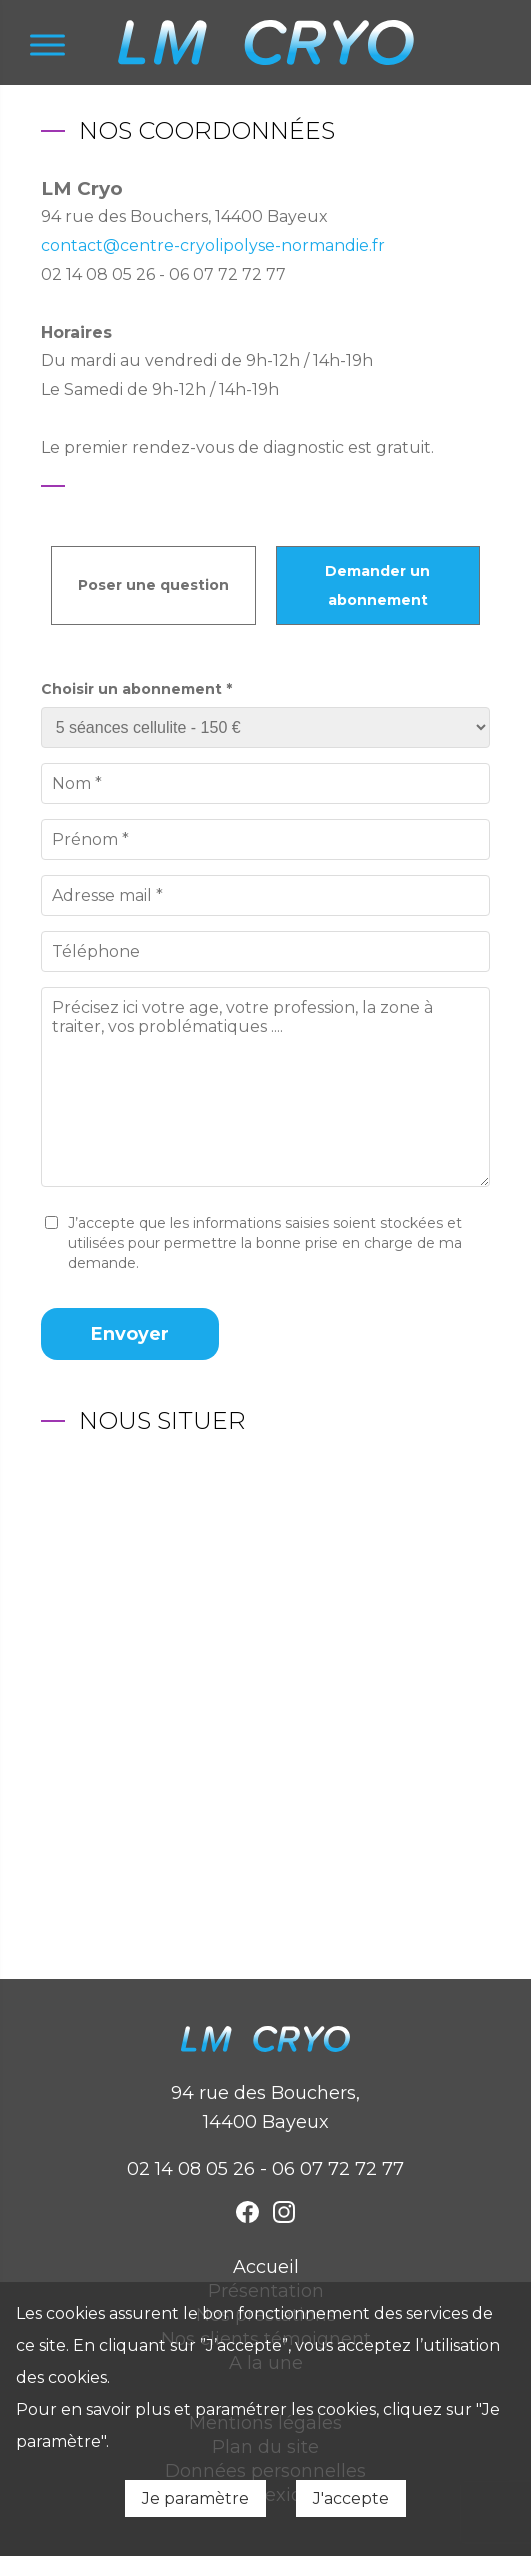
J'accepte (351, 2498)
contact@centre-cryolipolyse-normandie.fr (213, 245)
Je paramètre (195, 2498)
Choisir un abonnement (136, 689)
